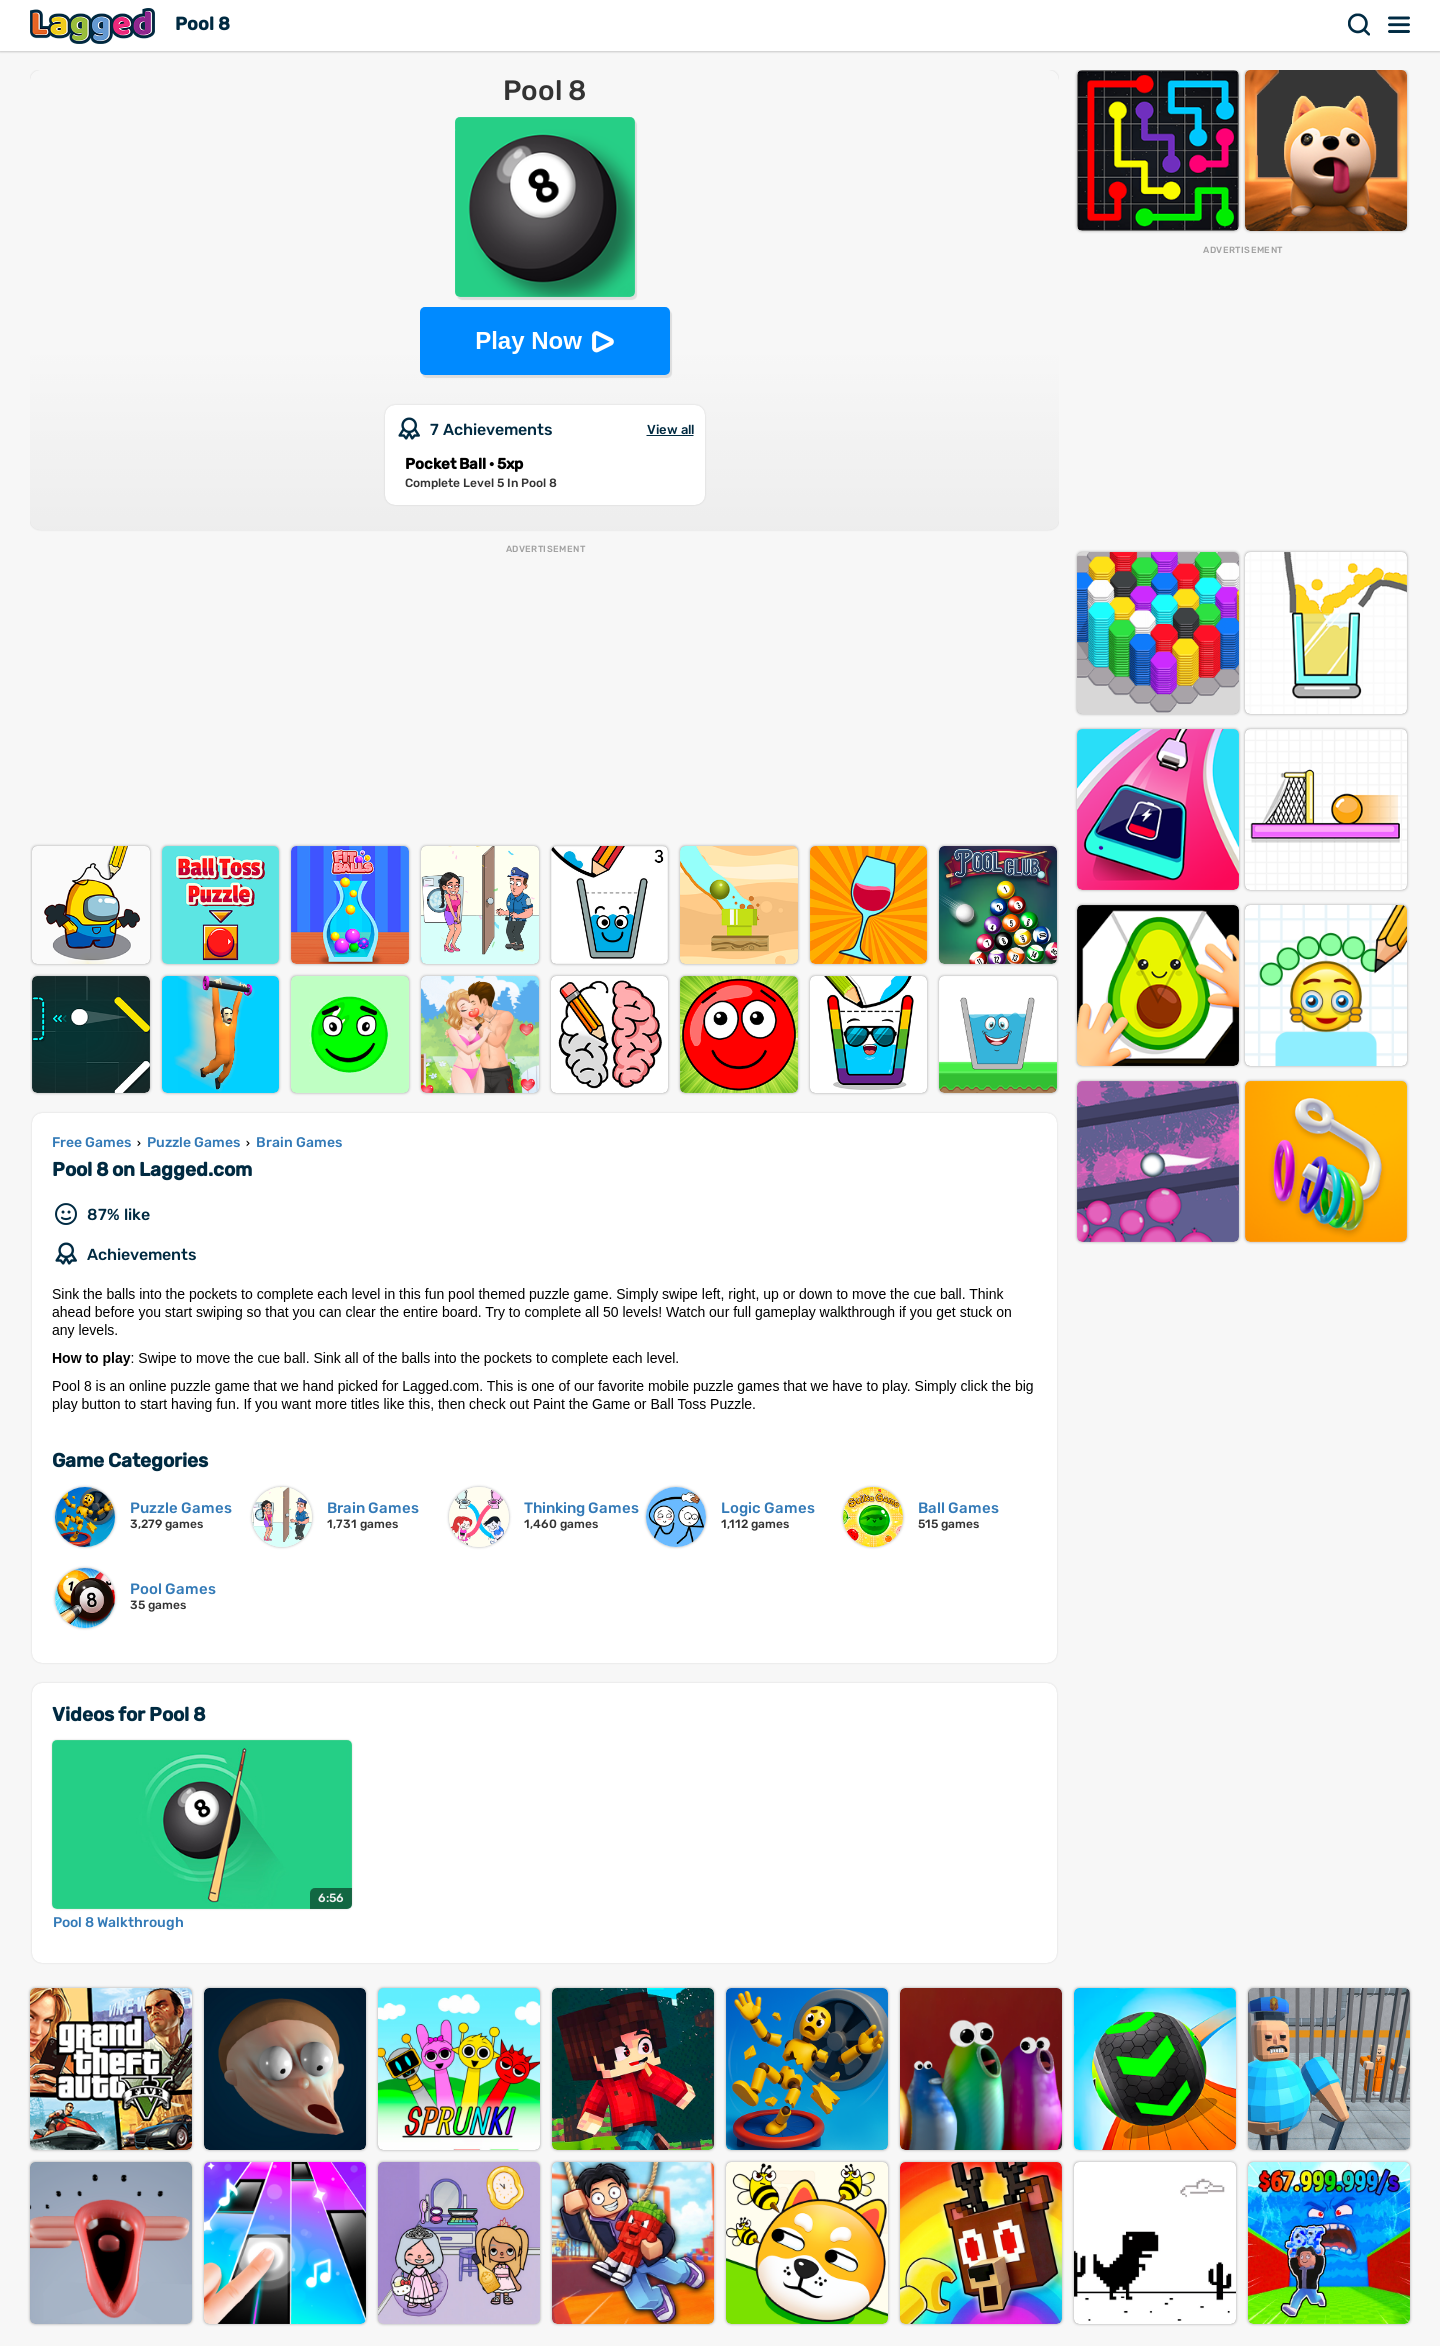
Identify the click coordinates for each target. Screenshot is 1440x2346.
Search (1360, 25)
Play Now (528, 340)
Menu (1400, 25)
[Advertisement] (545, 696)
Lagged (95, 25)
